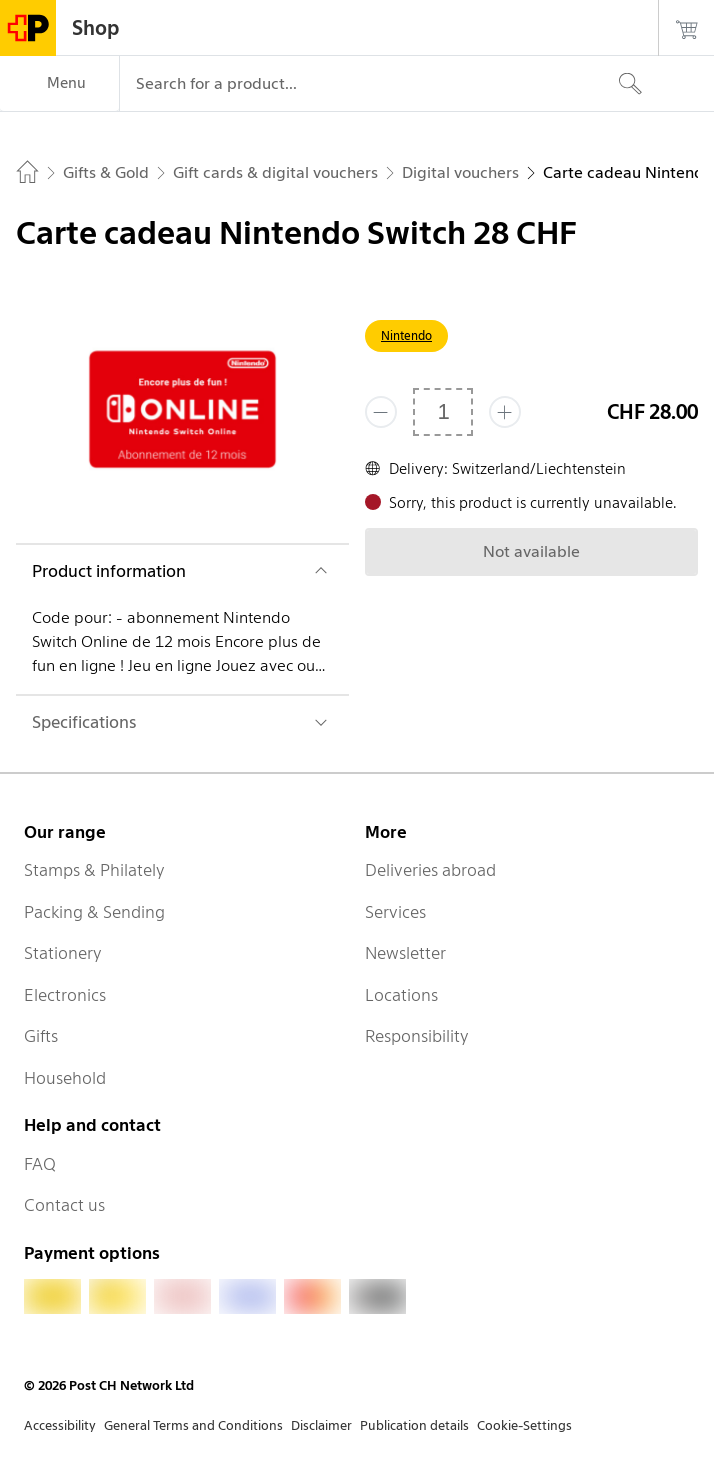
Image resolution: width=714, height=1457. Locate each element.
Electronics (65, 995)
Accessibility (60, 1425)
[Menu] (59, 84)
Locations (401, 995)
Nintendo (406, 335)
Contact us (64, 1205)
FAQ (40, 1164)
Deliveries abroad (430, 870)
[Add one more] (505, 412)
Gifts (41, 1036)
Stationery (63, 953)
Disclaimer (321, 1425)
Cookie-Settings (524, 1425)
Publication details (414, 1425)
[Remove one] (381, 412)
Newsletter (405, 953)
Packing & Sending (94, 912)
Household (65, 1078)
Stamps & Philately (94, 870)
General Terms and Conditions (193, 1425)
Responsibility (417, 1036)
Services (395, 912)
